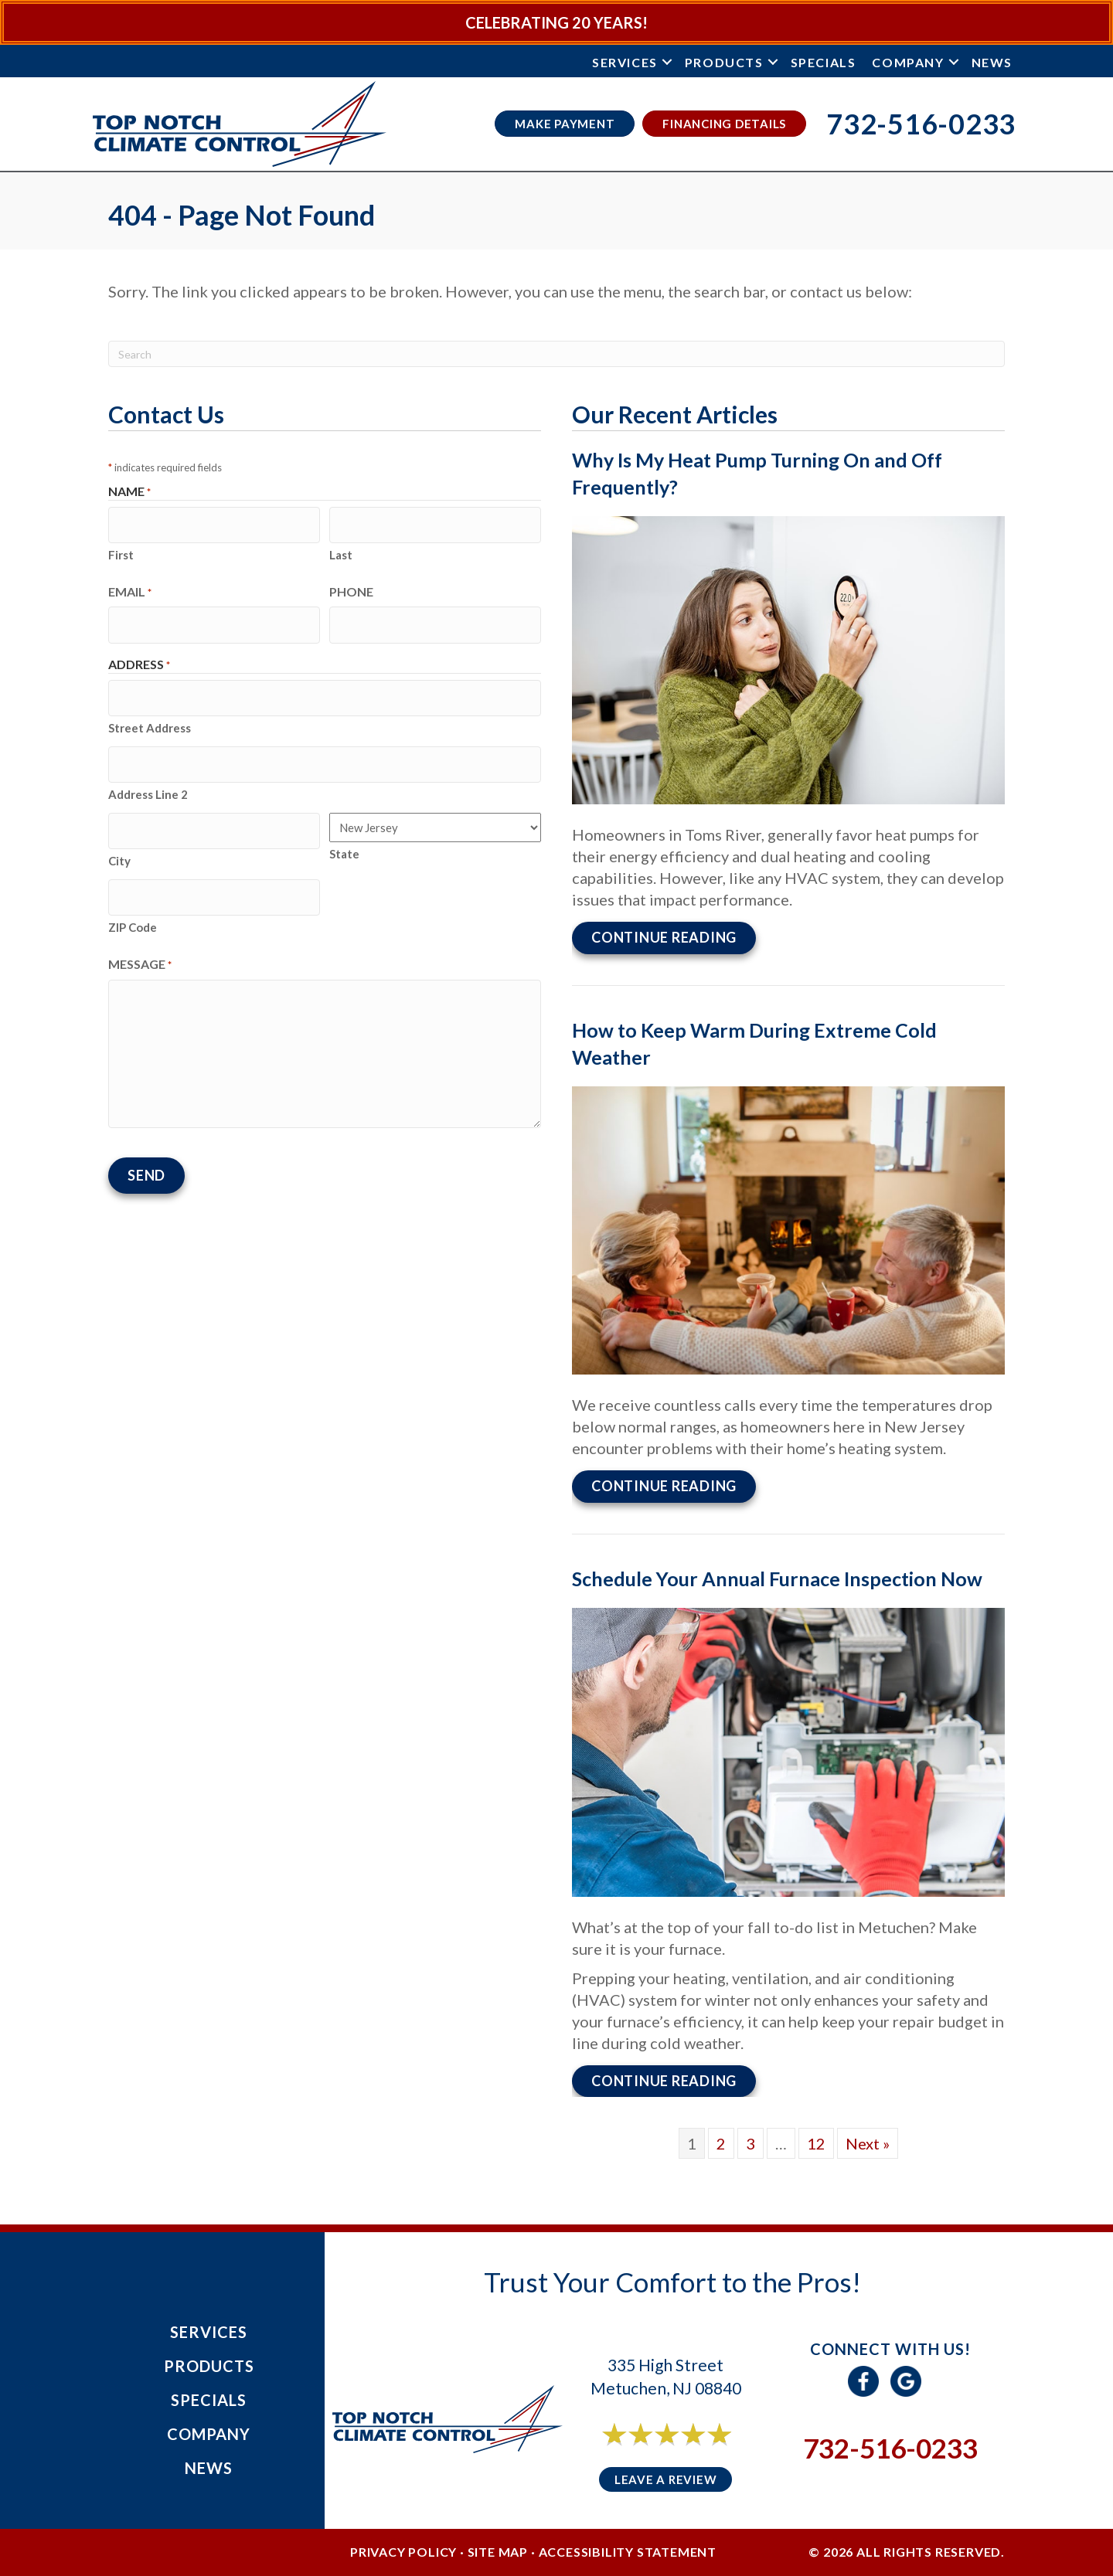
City (119, 831)
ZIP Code (132, 892)
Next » (868, 2137)
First (121, 549)
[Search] (556, 354)
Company (908, 62)
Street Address (149, 710)
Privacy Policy (403, 2545)
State (344, 830)
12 (816, 2137)
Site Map (498, 2545)
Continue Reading (664, 936)
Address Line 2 (148, 770)
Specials (823, 62)
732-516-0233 (890, 2441)
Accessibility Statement (627, 2545)
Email (129, 585)
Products (724, 62)
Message (140, 928)
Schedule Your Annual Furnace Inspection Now (777, 1574)
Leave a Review (665, 2473)
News (992, 62)
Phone (351, 585)
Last (340, 549)
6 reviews (680, 2445)
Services (625, 62)
